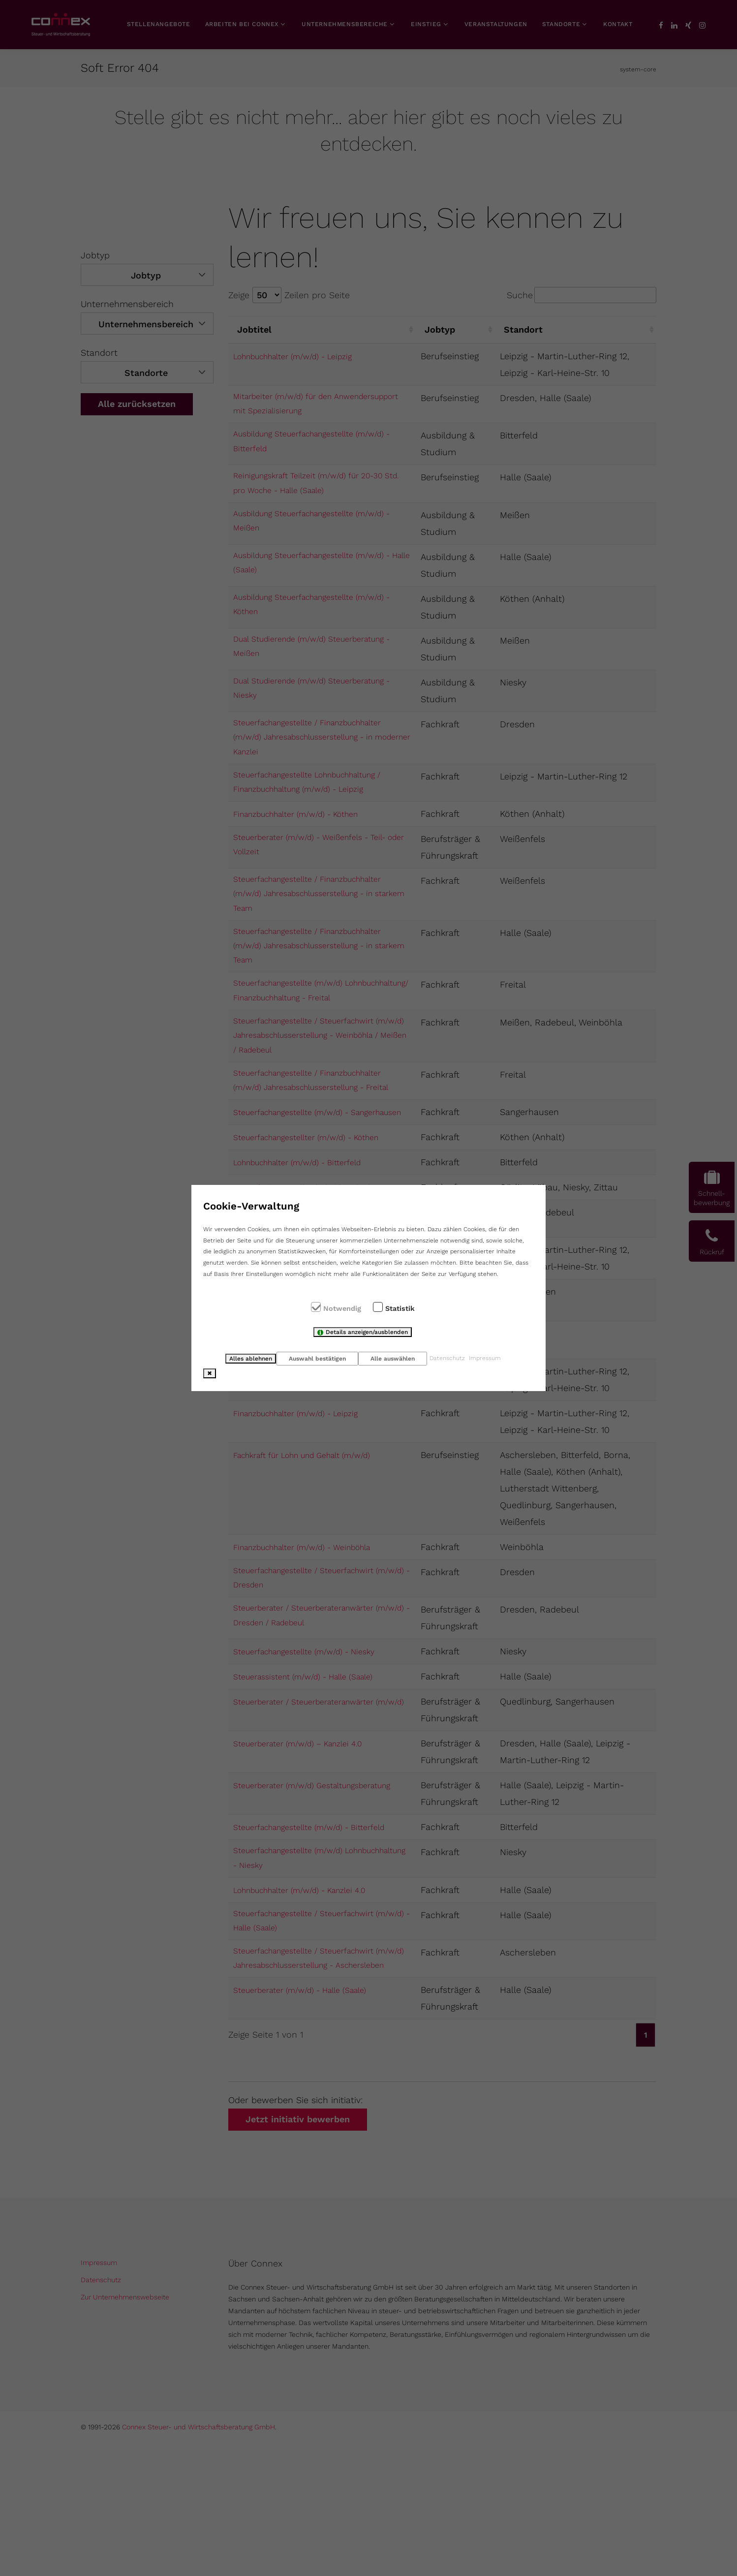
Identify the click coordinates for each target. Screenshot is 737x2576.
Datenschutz (451, 1358)
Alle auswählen (393, 1358)
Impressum (491, 1358)
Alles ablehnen (246, 1358)
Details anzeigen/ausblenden (367, 1333)
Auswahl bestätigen (315, 1358)
